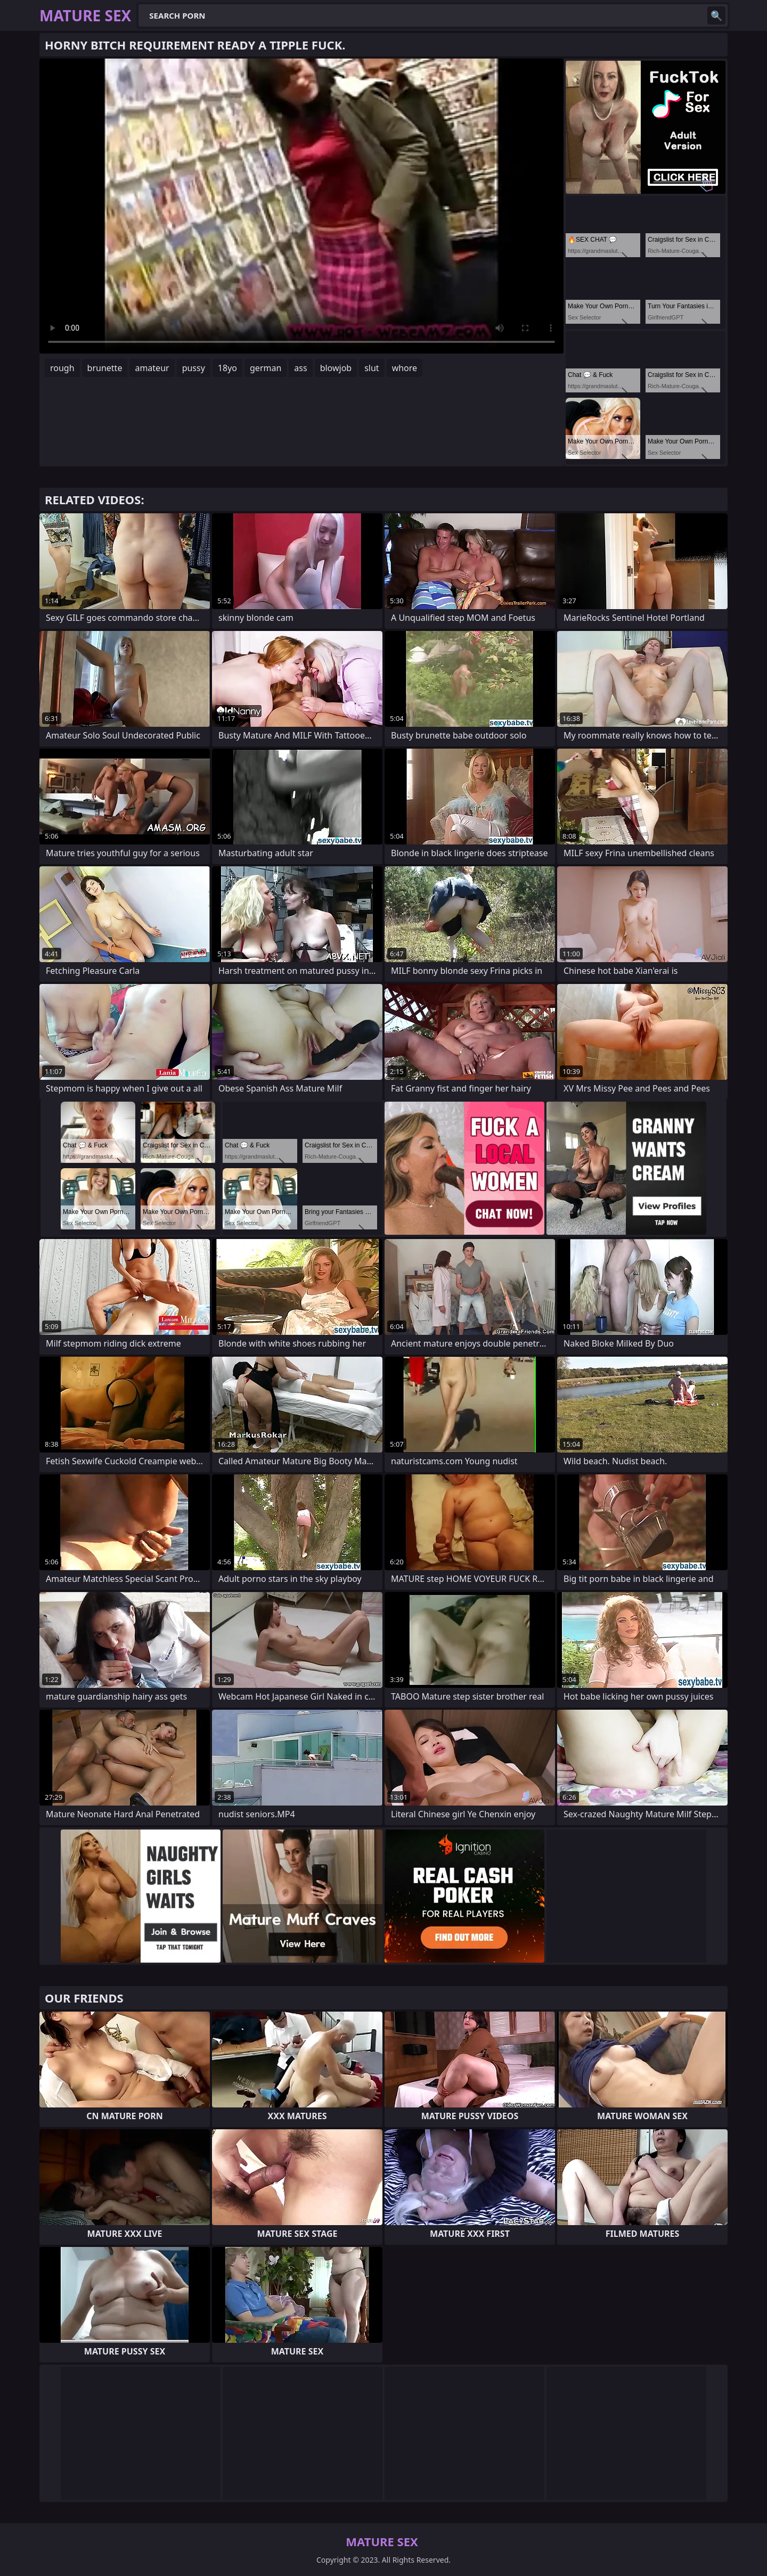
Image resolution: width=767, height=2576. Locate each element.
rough (62, 368)
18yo (227, 368)
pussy (193, 368)
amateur (152, 368)
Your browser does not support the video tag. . (301, 206)
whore (404, 368)
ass (300, 368)
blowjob (336, 368)
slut (371, 368)
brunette (105, 368)
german (265, 368)
